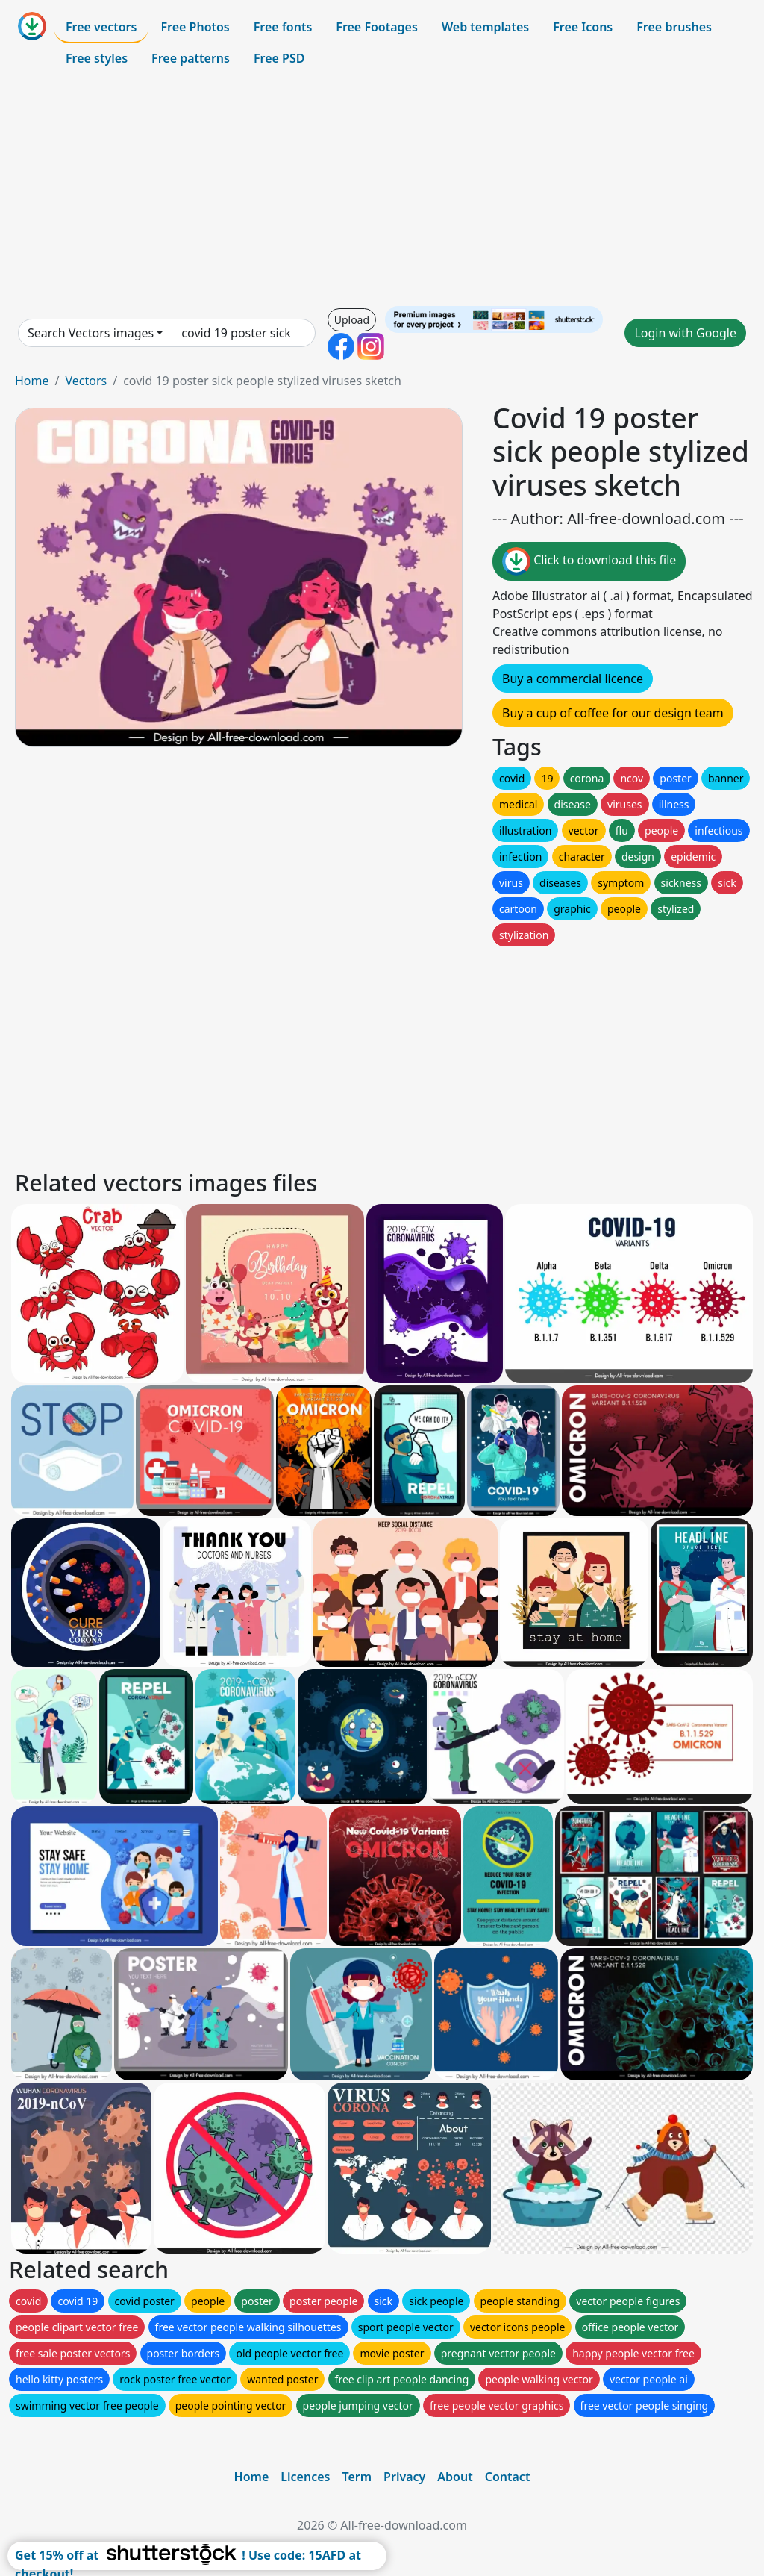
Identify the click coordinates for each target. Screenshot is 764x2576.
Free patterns (190, 58)
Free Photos (194, 27)
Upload (351, 320)
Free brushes (674, 27)
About (454, 2477)
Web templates (485, 27)
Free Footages (377, 27)
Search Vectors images (91, 333)
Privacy (404, 2477)
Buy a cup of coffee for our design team (613, 713)
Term (357, 2477)
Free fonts (283, 27)
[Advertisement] (382, 189)
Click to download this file (589, 561)
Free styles (97, 58)
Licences (305, 2477)
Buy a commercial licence (572, 678)
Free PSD (279, 58)
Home (32, 380)
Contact (507, 2477)
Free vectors (101, 27)
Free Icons (583, 27)
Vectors (86, 380)
